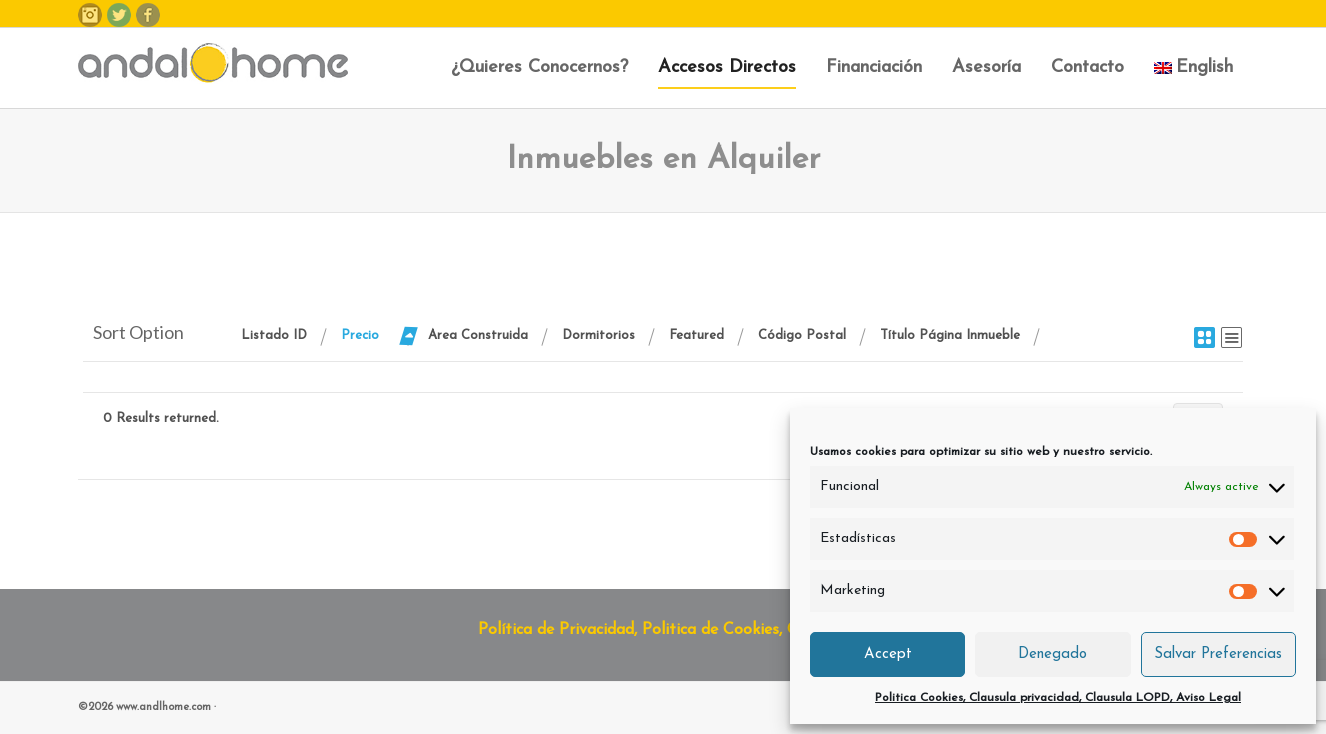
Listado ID (274, 335)
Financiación (874, 67)
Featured (696, 335)
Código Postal (802, 335)
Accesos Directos (727, 67)
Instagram (90, 15)
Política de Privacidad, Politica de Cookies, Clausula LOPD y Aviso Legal (739, 630)
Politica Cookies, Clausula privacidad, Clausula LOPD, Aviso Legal (1058, 698)
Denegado (1052, 654)
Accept (888, 654)
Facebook (148, 15)
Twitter (119, 15)
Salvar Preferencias (1218, 654)
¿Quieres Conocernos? (539, 67)
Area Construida (478, 335)
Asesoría (986, 67)
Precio (360, 335)
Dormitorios (598, 335)
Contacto (1087, 67)
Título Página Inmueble (950, 335)
